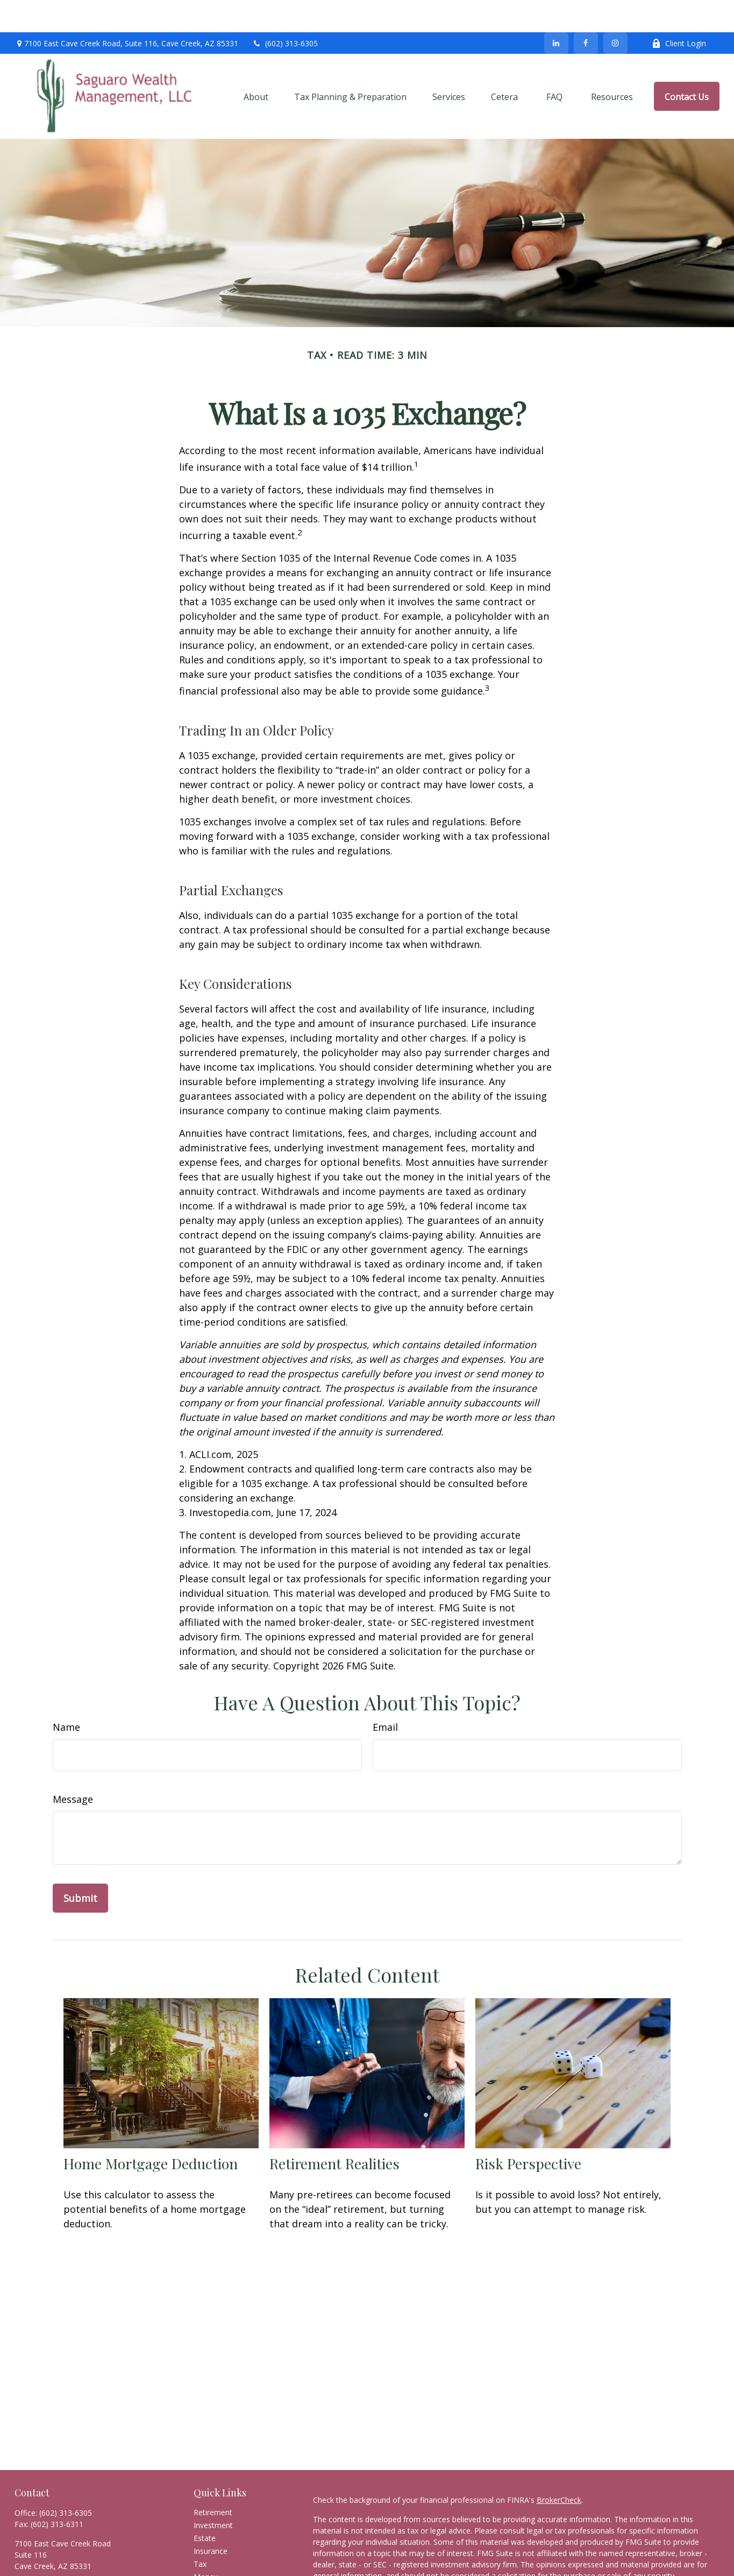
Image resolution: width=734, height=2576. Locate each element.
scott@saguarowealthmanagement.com (85, 2552)
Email (385, 1694)
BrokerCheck (559, 2467)
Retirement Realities (334, 2131)
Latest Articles (218, 2570)
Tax (200, 2532)
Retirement (213, 2480)
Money (206, 2544)
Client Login (679, 11)
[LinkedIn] (556, 11)
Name (66, 1694)
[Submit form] (80, 1865)
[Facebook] (586, 11)
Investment (213, 2493)
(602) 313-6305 (285, 11)
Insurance (210, 2519)
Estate (205, 2506)
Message (73, 1766)
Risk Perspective (528, 2131)
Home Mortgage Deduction (150, 2131)
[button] (256, 64)
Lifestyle (208, 2557)
